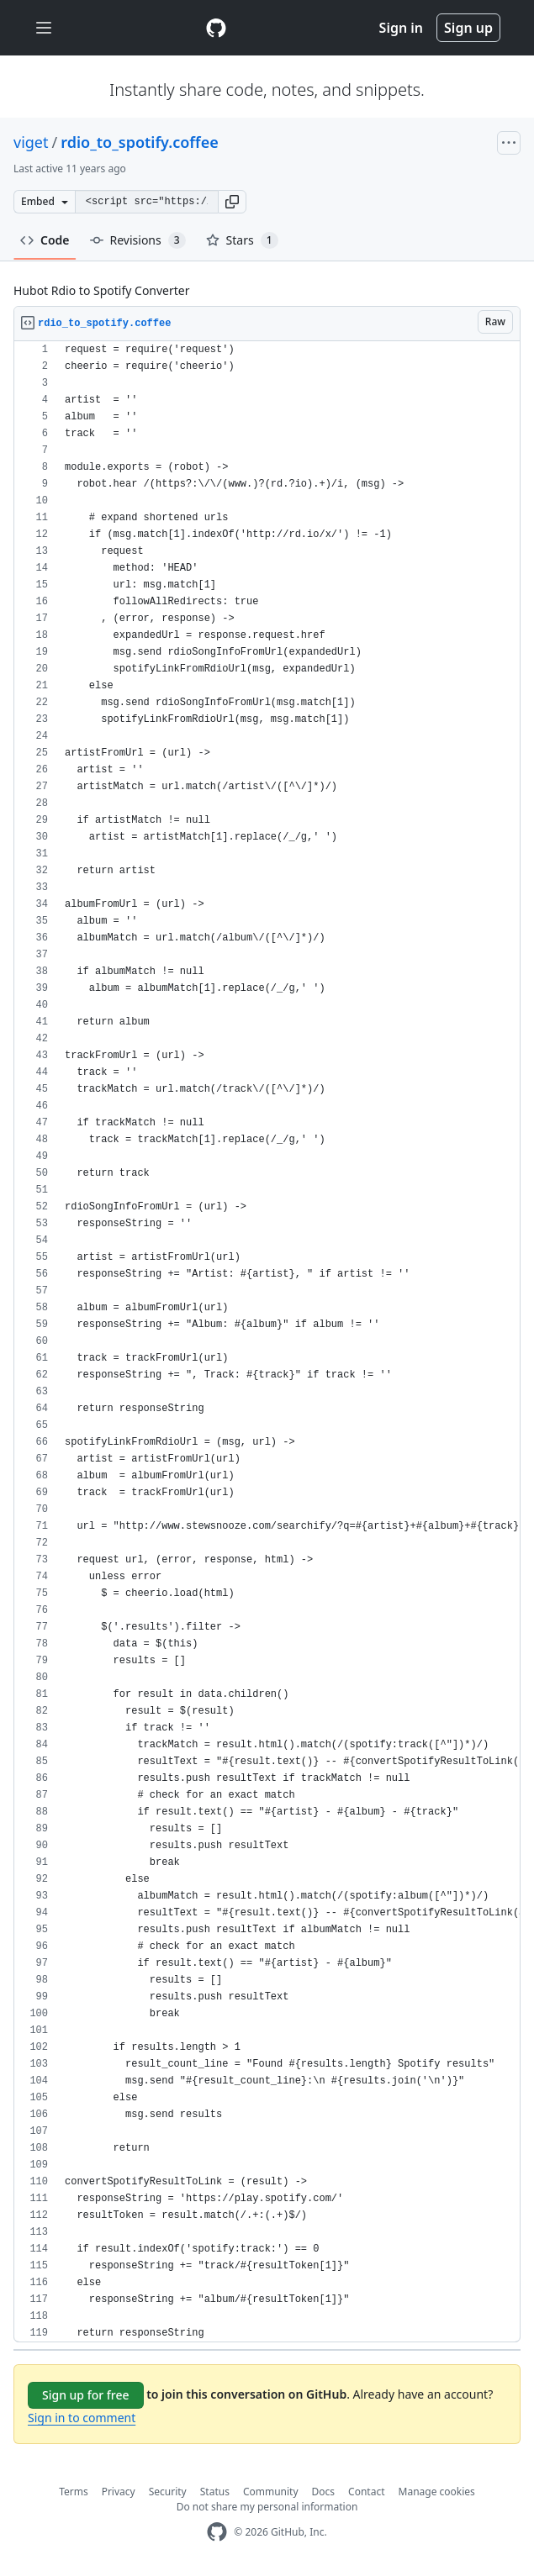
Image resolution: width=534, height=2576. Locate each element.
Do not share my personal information (267, 2507)
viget (31, 142)
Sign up (468, 27)
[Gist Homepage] (216, 28)
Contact (366, 2491)
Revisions (138, 240)
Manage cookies (437, 2491)
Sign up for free (86, 2395)
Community (271, 2491)
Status (215, 2491)
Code (45, 240)
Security (168, 2491)
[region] (267, 1341)
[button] (232, 201)
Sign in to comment (81, 2418)
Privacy (118, 2491)
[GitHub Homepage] (217, 2531)
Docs (324, 2491)
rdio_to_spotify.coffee (140, 142)
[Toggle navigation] (44, 28)
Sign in (401, 27)
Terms (73, 2491)
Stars (242, 240)
